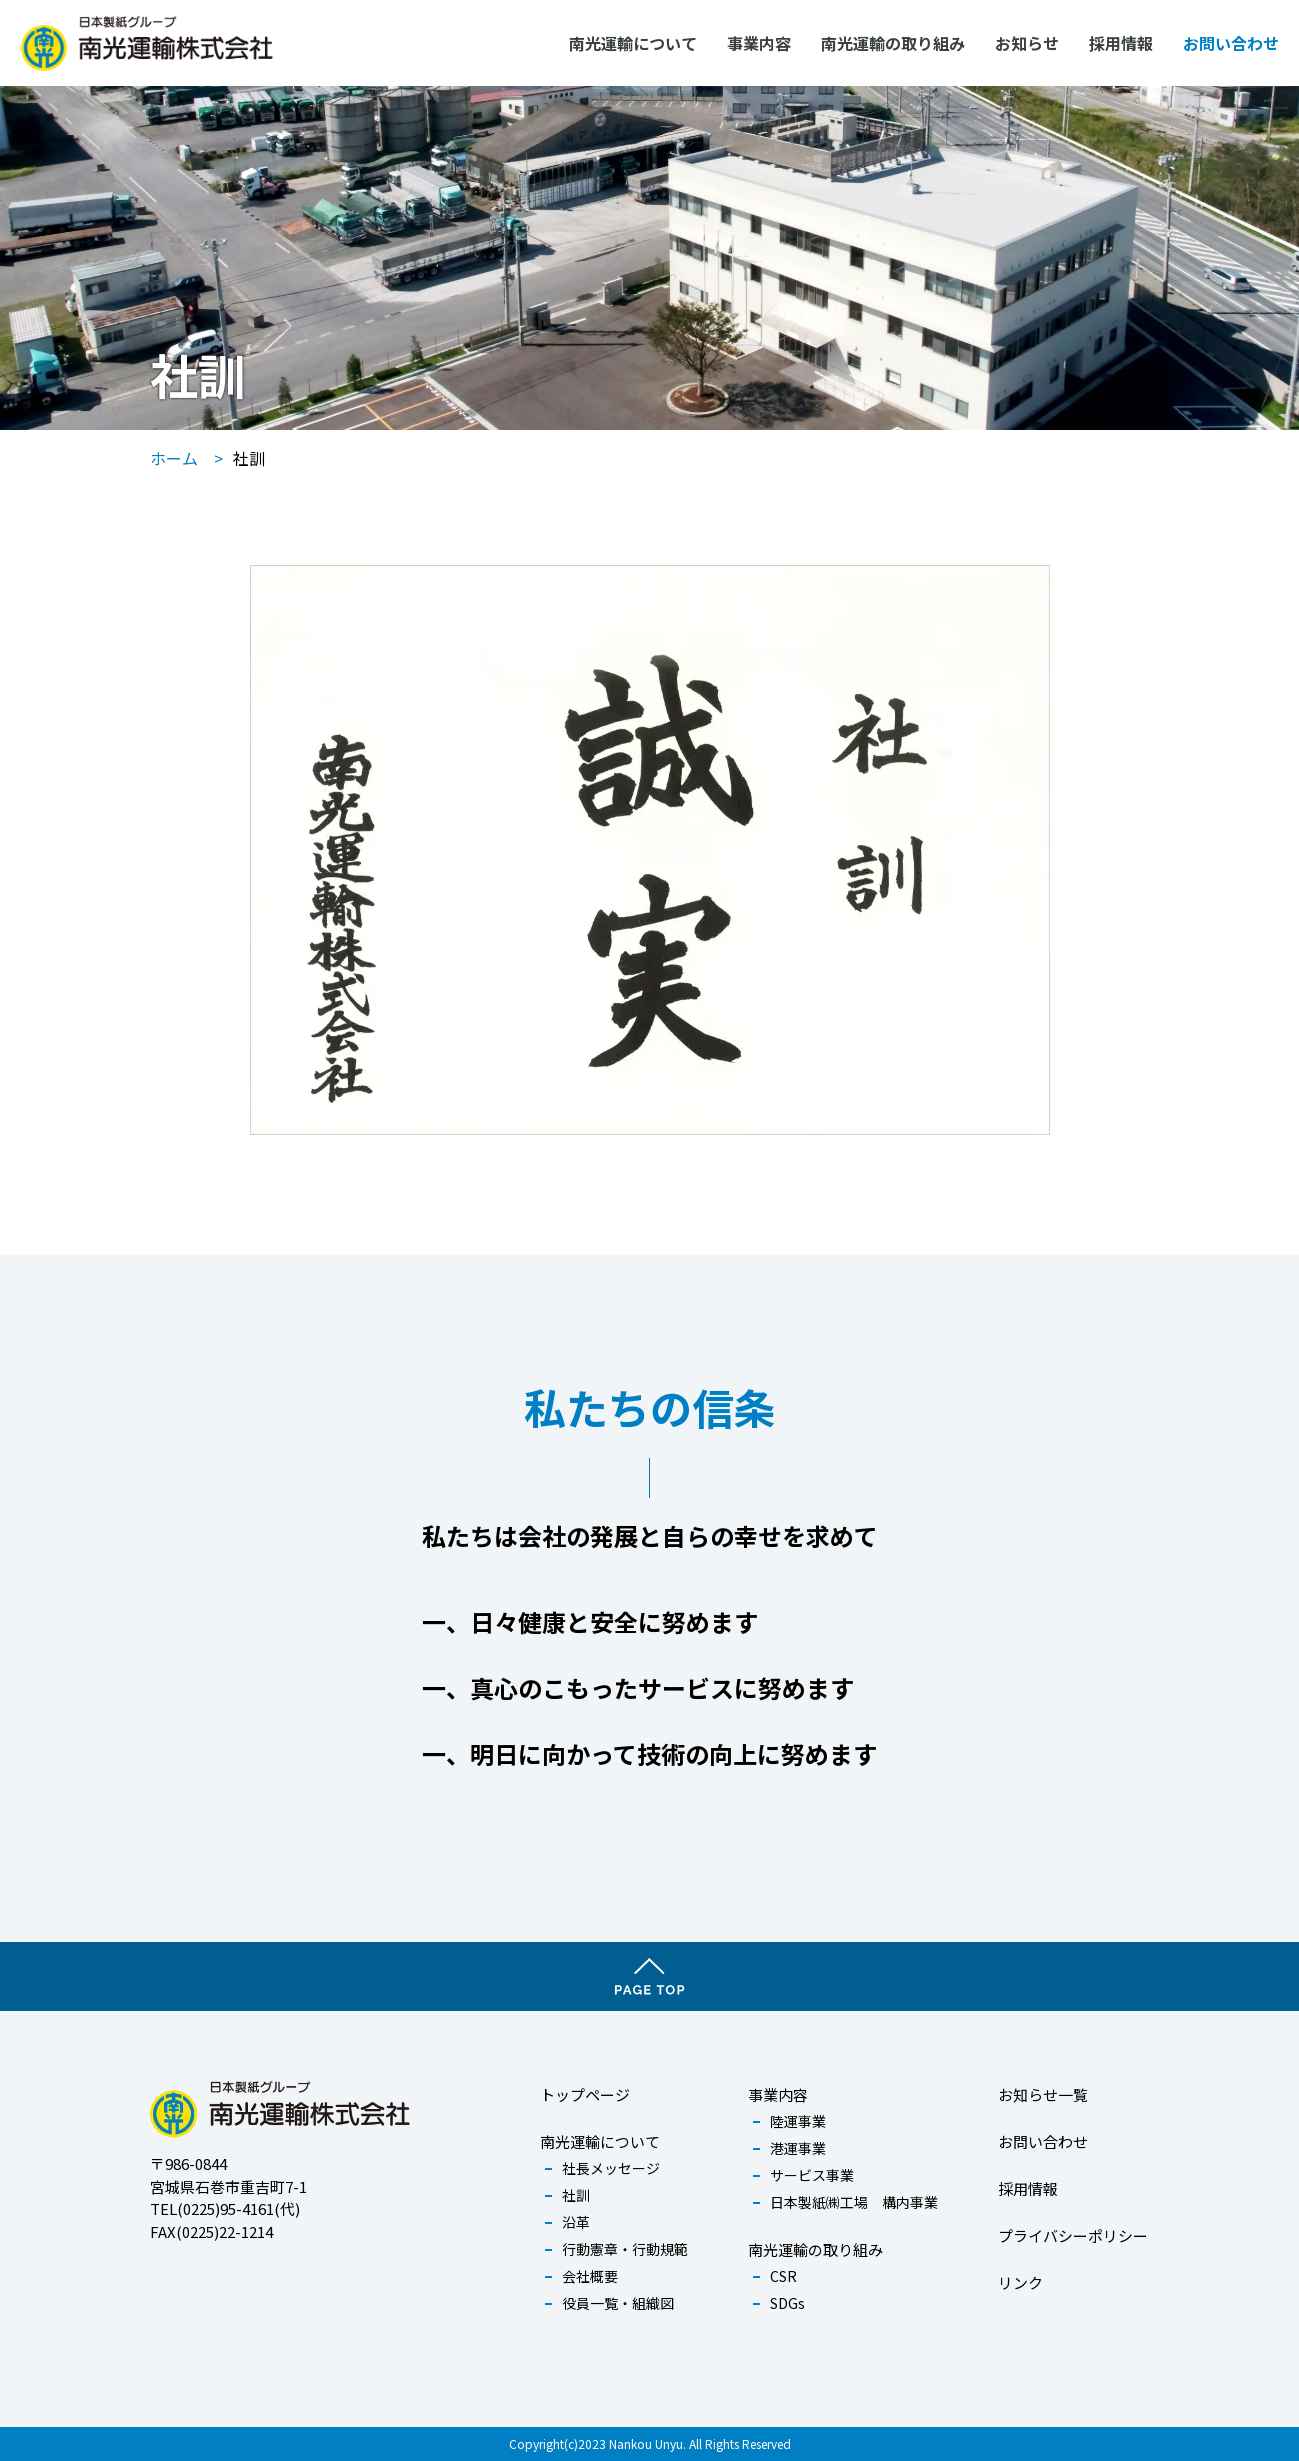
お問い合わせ (1231, 43)
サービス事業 (812, 2175)
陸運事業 (798, 2121)
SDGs (787, 2303)
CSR (783, 2276)
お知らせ (1027, 43)
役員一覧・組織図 (618, 2303)
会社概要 (590, 2276)
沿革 (576, 2222)
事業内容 (759, 43)
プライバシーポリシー (1073, 2235)
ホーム (174, 458)
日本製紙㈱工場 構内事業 (854, 2202)
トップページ (585, 2094)
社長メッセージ (611, 2168)
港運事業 (798, 2148)
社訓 (576, 2195)
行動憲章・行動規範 (625, 2249)
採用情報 (1121, 43)
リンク (1020, 2282)
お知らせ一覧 (1043, 2094)
